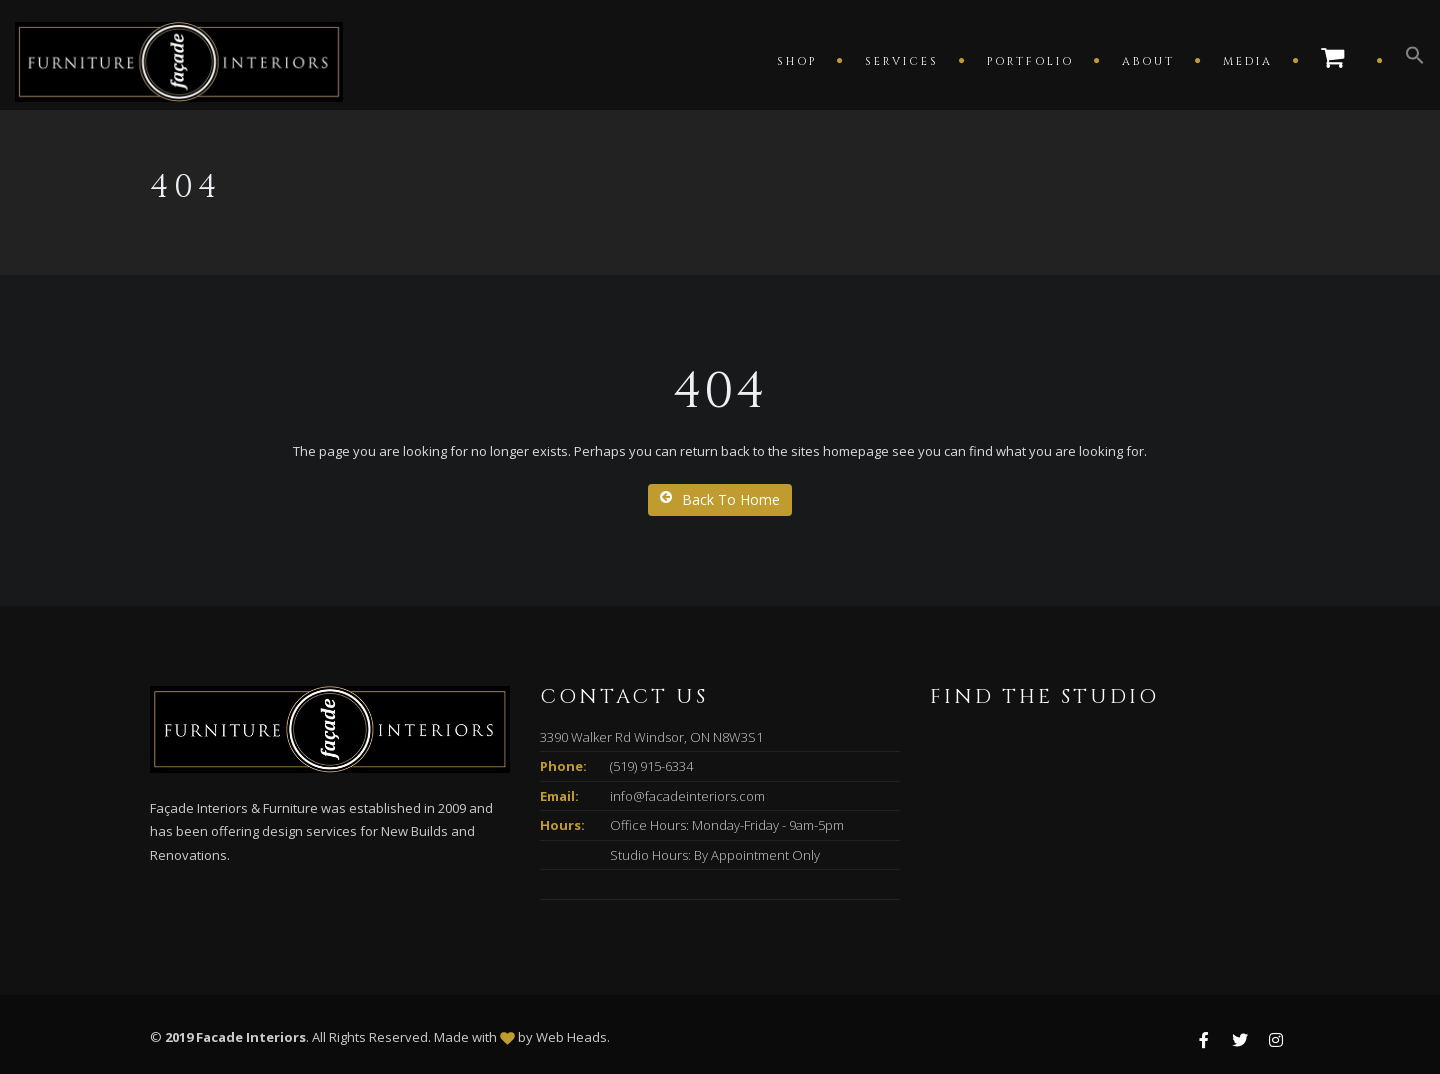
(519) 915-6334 (651, 766)
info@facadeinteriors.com (687, 796)
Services (902, 61)
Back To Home (720, 499)
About (1148, 61)
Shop (797, 61)
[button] (1405, 60)
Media (1248, 61)
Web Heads (571, 1037)
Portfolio (1030, 61)
